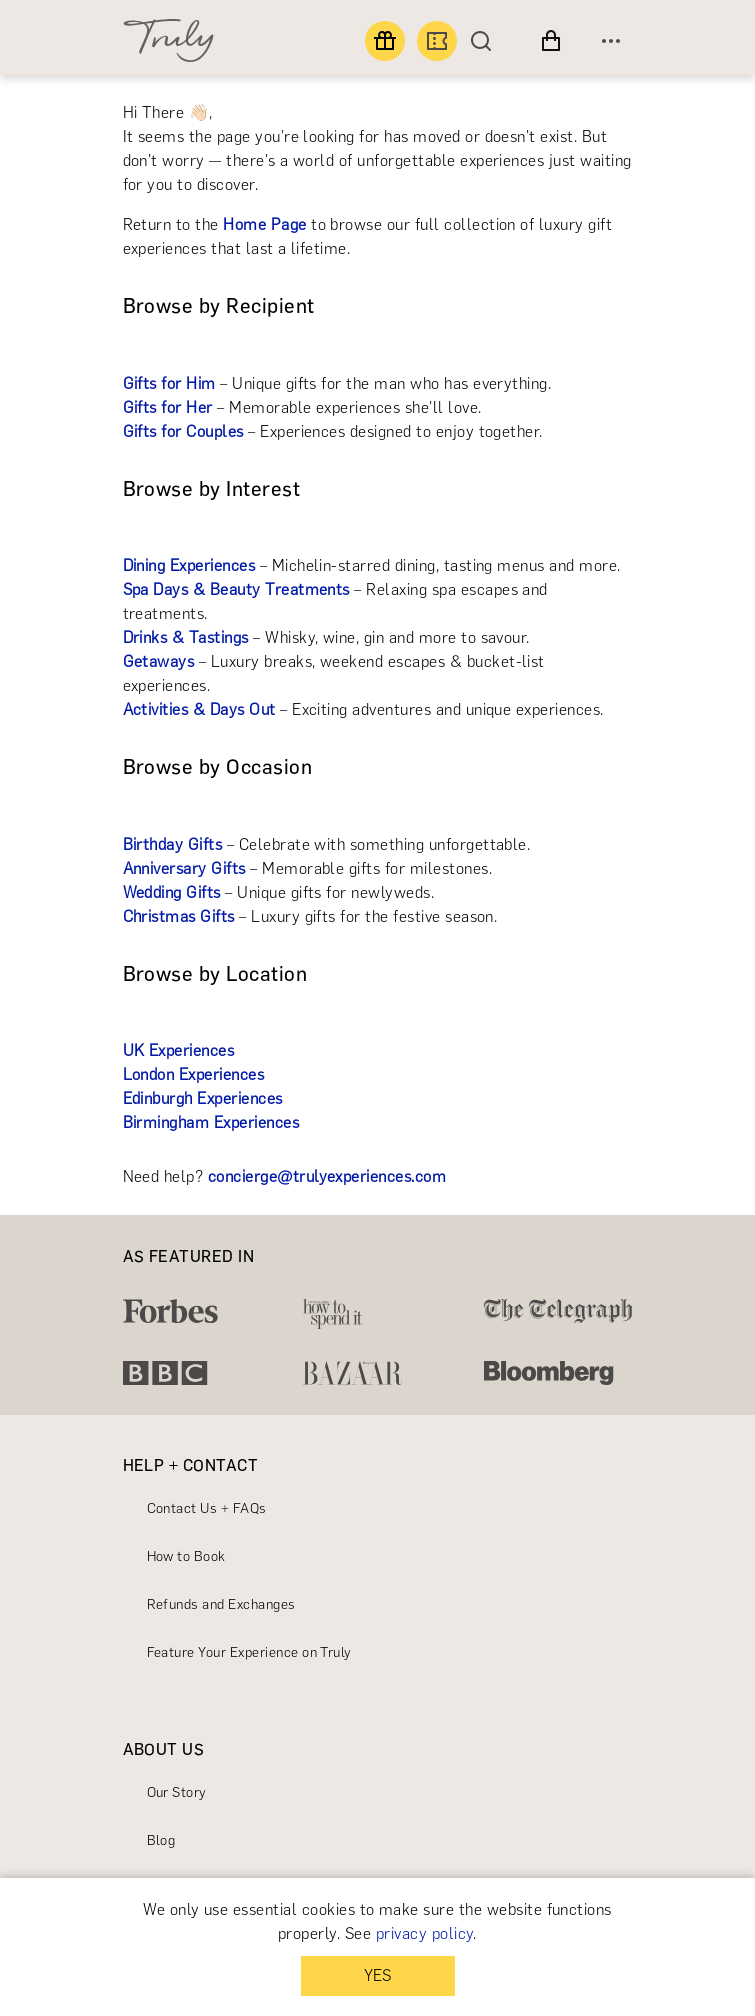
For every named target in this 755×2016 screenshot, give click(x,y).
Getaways (159, 661)
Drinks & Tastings (186, 637)
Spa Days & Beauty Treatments (236, 589)
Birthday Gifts (173, 844)
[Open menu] (611, 41)
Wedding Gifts (172, 892)
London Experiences (194, 1074)
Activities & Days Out (199, 709)
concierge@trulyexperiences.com (327, 1176)
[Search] (486, 41)
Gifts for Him (169, 383)
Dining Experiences (189, 565)
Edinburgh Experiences (203, 1098)
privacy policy (425, 1933)
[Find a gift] (385, 41)
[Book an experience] (437, 41)
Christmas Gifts (179, 916)
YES (377, 1975)
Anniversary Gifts (184, 868)
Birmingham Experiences (211, 1122)
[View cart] (551, 41)
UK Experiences (179, 1050)
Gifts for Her (168, 407)
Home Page (264, 224)
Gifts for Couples (183, 431)
